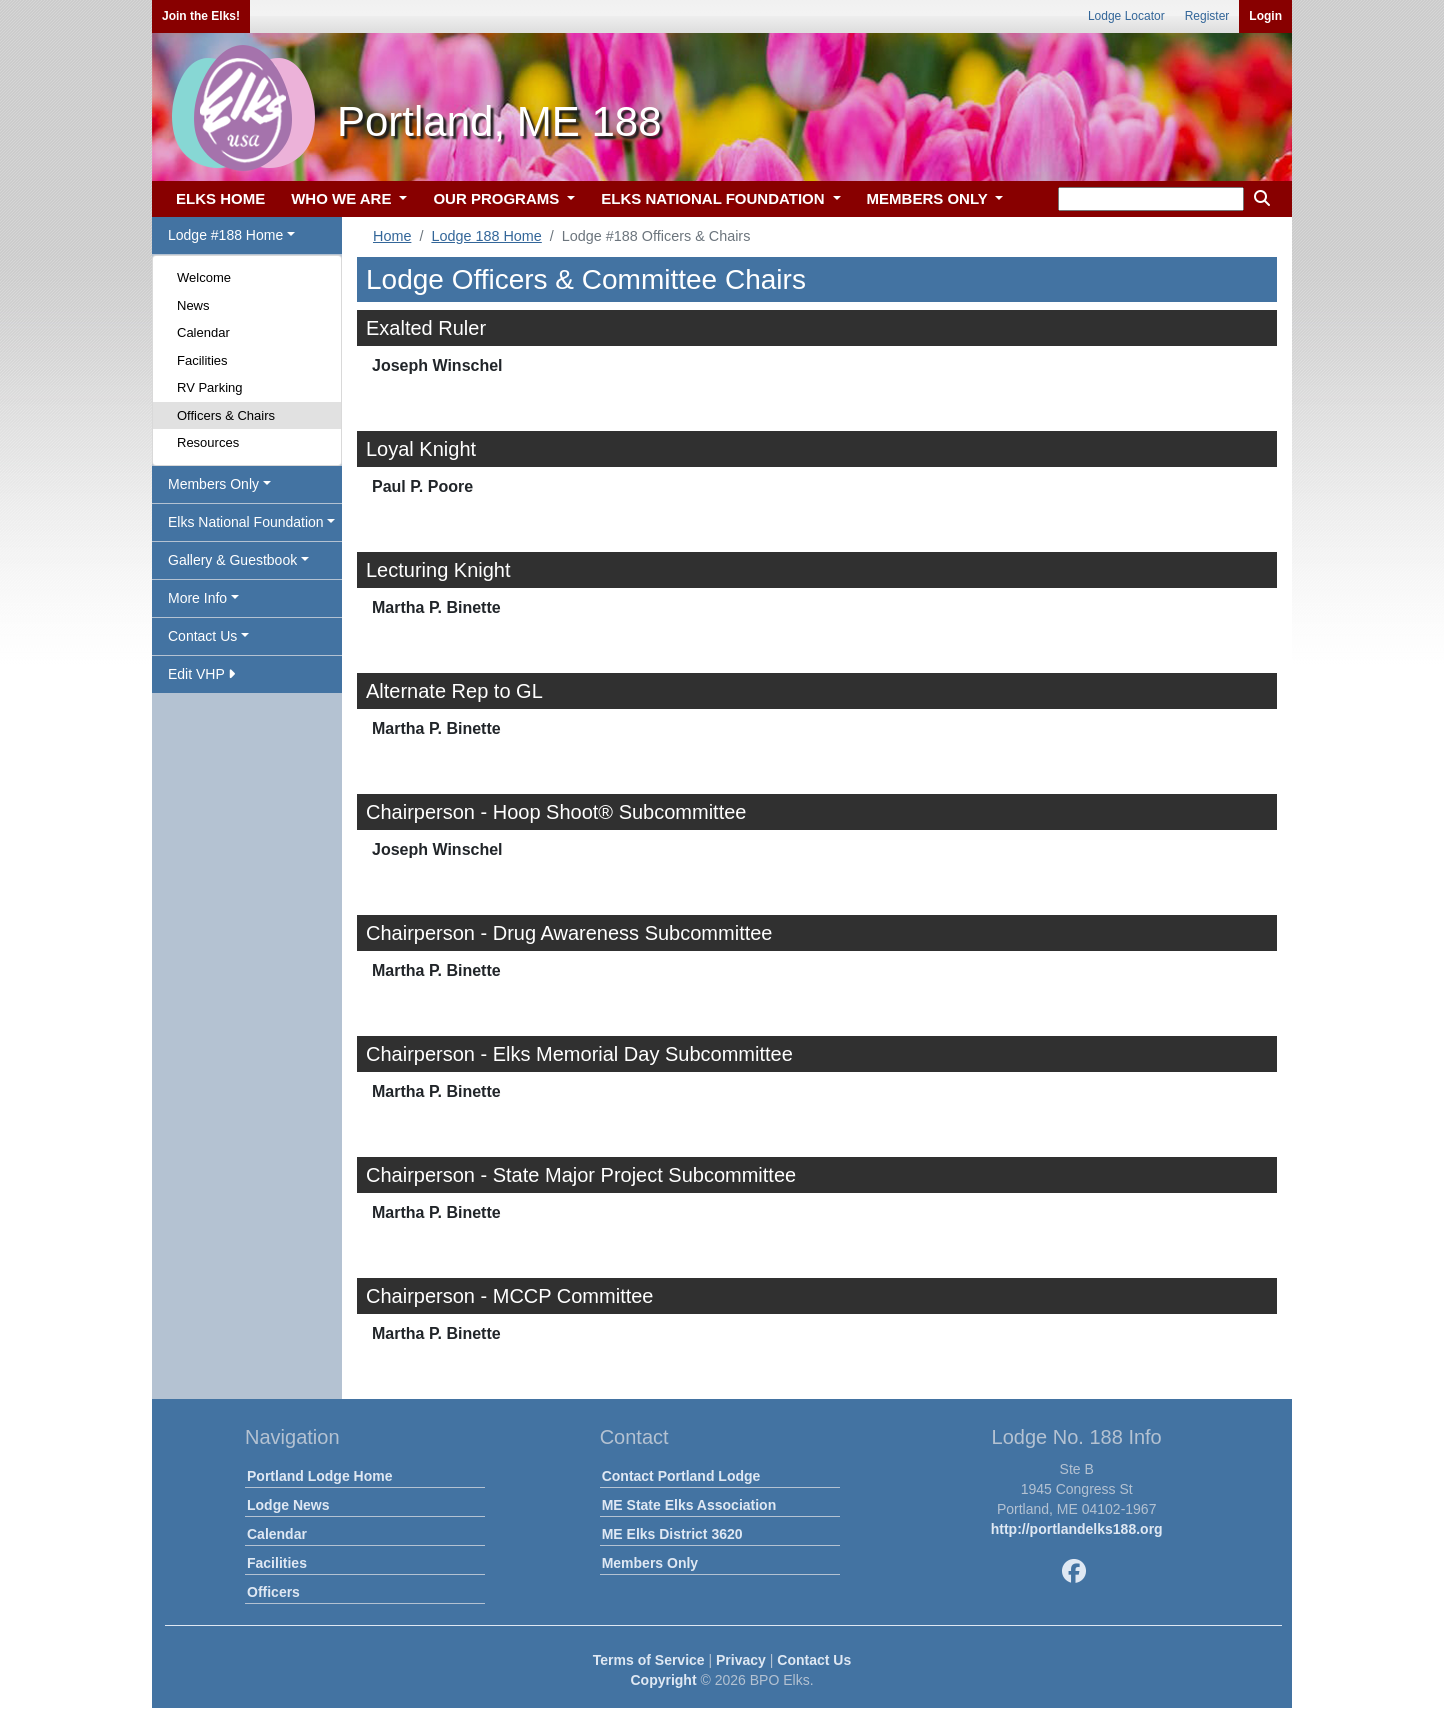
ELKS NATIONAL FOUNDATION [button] (715, 198)
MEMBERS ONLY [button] (929, 198)
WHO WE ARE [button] (343, 198)
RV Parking (210, 387)
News (193, 305)
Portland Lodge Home (319, 1476)
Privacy (741, 1660)
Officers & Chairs (226, 415)
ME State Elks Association (689, 1505)
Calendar (203, 332)
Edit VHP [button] (201, 674)
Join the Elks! (201, 16)
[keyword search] (1151, 199)
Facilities (202, 360)
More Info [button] (197, 598)
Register (1207, 16)
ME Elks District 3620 (672, 1534)
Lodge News (288, 1505)
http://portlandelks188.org (1077, 1529)
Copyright (663, 1680)
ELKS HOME (220, 198)
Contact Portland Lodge (681, 1476)
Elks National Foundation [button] (246, 522)
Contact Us (814, 1660)
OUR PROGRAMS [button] (498, 198)
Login (1265, 16)
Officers (273, 1592)
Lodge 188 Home (486, 236)
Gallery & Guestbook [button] (232, 560)
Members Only (650, 1563)
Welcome (204, 277)
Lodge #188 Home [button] (225, 235)
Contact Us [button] (202, 636)
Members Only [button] (213, 484)
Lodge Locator (1126, 16)
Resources (208, 442)
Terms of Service (649, 1660)
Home (392, 236)
